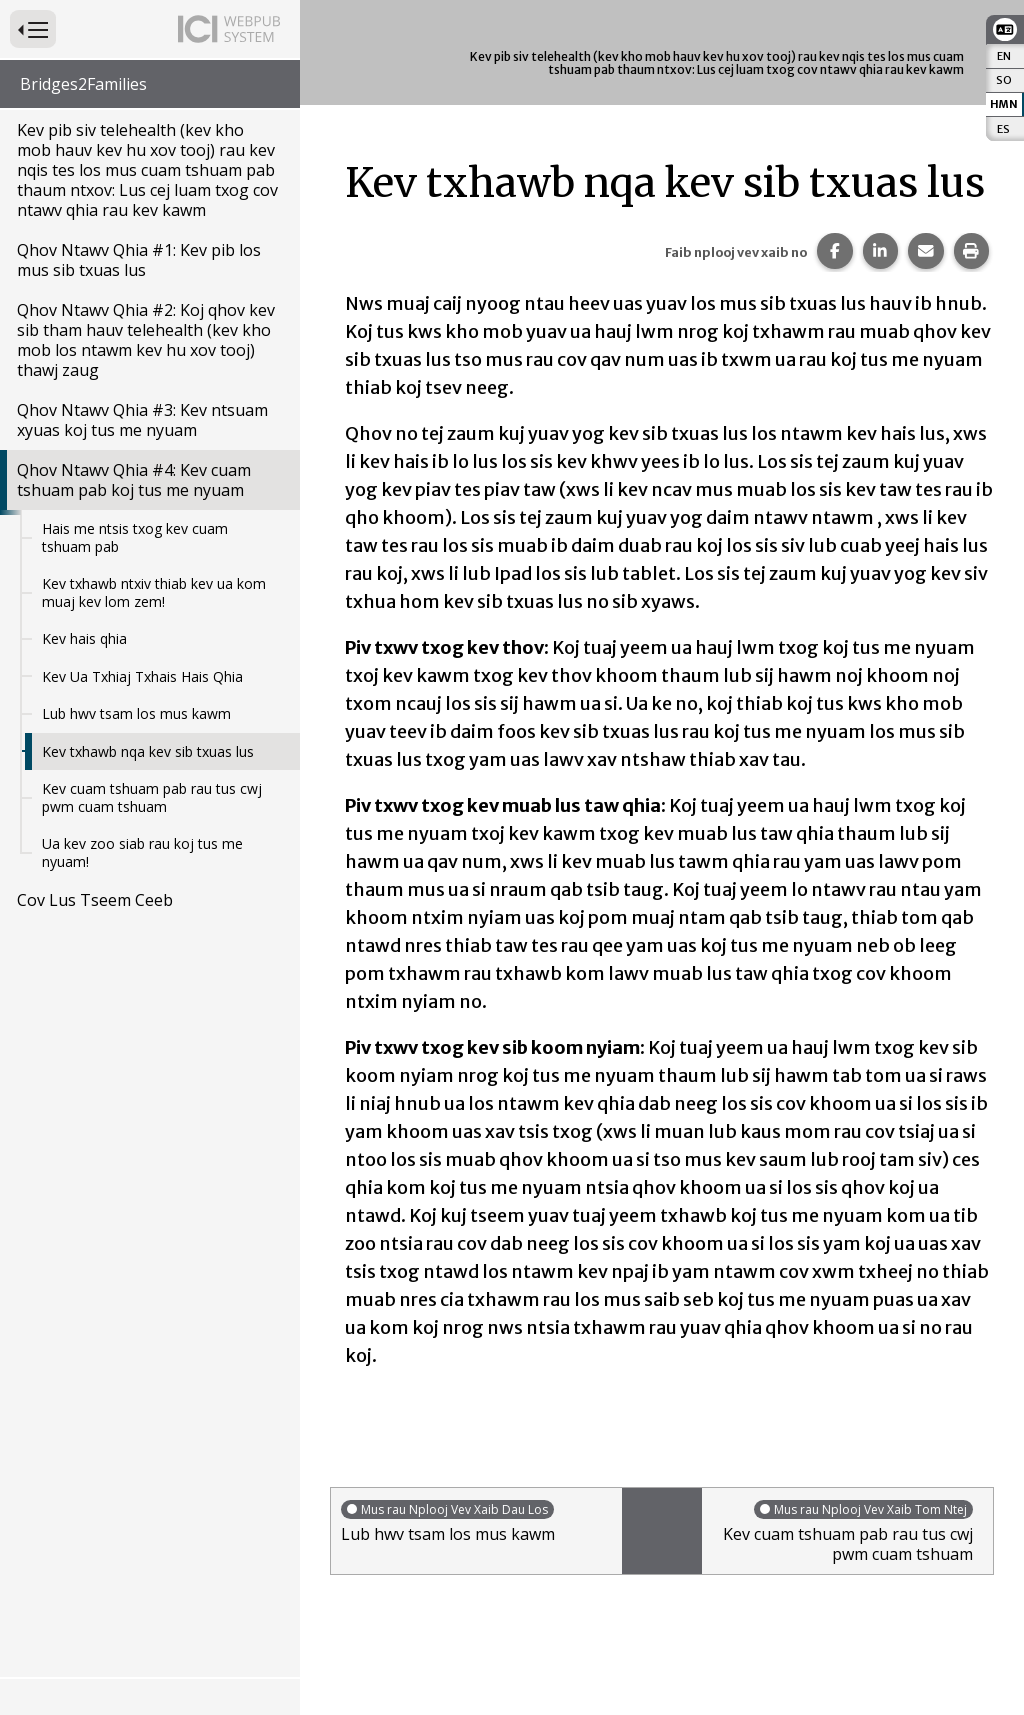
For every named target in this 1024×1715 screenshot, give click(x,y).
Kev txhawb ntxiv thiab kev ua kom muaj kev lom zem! (154, 592)
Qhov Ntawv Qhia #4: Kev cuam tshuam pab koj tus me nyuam (134, 480)
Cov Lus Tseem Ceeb (95, 900)
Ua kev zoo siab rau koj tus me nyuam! (142, 852)
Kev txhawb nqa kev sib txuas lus (148, 751)
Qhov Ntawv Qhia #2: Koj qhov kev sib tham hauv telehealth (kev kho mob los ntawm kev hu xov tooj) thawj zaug (146, 340)
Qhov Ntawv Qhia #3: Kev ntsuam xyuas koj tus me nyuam (142, 420)
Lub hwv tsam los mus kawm (136, 713)
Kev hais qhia (84, 638)
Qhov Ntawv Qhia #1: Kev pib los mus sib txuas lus (139, 260)
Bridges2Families (83, 84)
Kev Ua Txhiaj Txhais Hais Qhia (142, 676)
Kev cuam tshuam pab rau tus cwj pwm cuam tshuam (152, 797)
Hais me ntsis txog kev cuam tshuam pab (135, 537)
